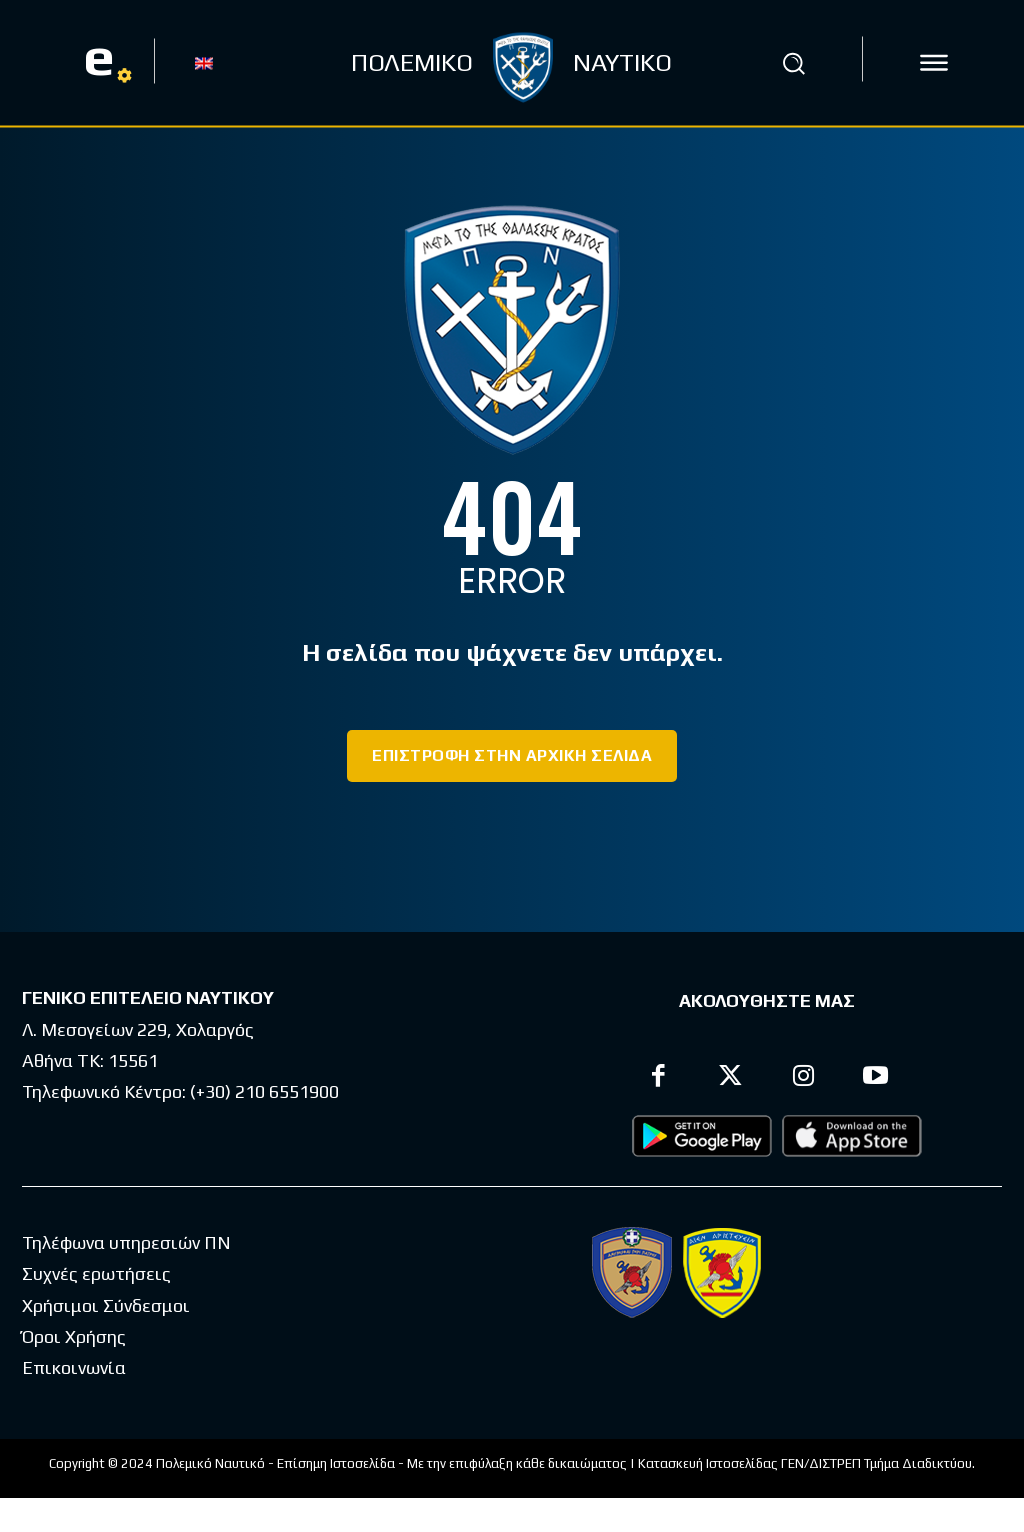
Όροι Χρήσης (74, 1336)
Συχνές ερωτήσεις (96, 1273)
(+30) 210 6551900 (264, 1091)
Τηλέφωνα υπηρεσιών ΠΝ (126, 1242)
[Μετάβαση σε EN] (204, 62)
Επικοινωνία (74, 1367)
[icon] (934, 63)
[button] (793, 63)
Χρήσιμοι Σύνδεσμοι (106, 1305)
